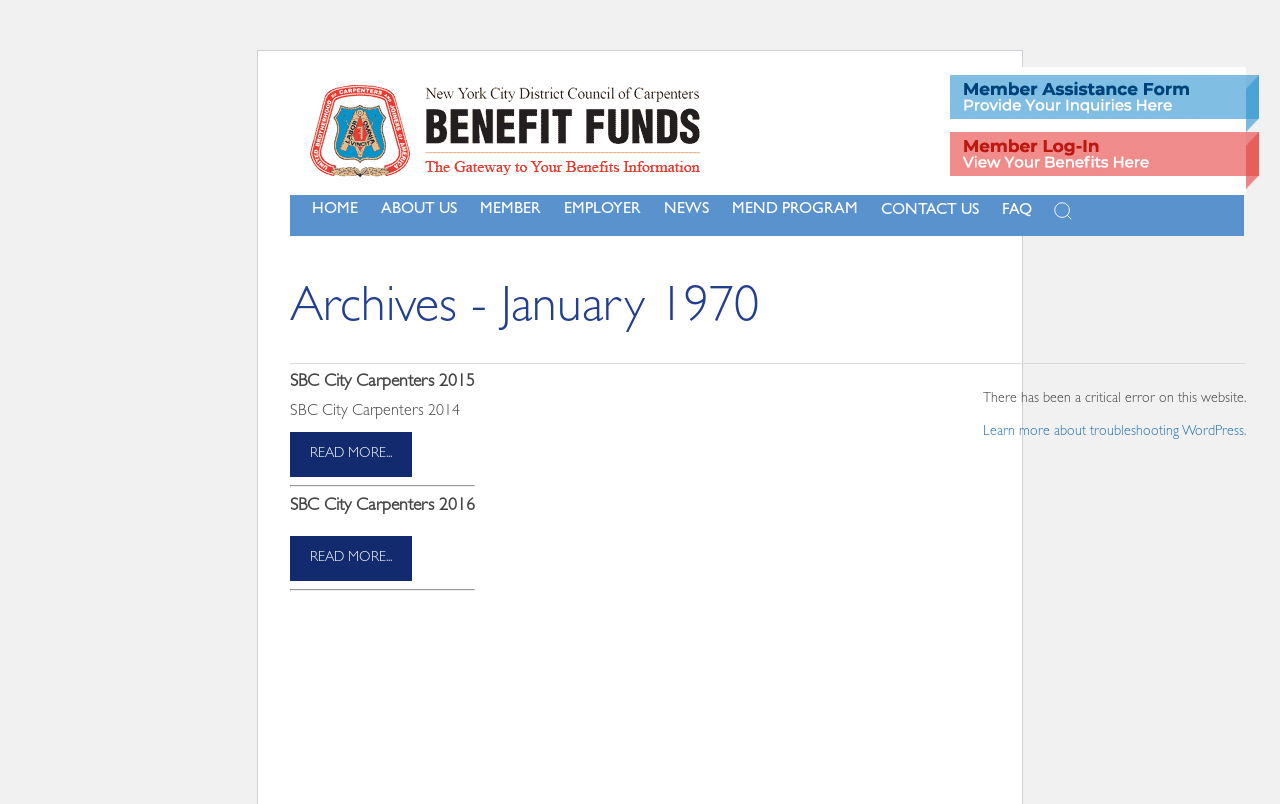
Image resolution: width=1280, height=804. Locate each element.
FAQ (1017, 211)
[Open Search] (1063, 211)
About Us (419, 210)
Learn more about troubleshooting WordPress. (1114, 432)
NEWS (686, 210)
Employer (602, 210)
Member (510, 210)
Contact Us (930, 211)
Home (335, 210)
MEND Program (795, 210)
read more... (351, 454)
